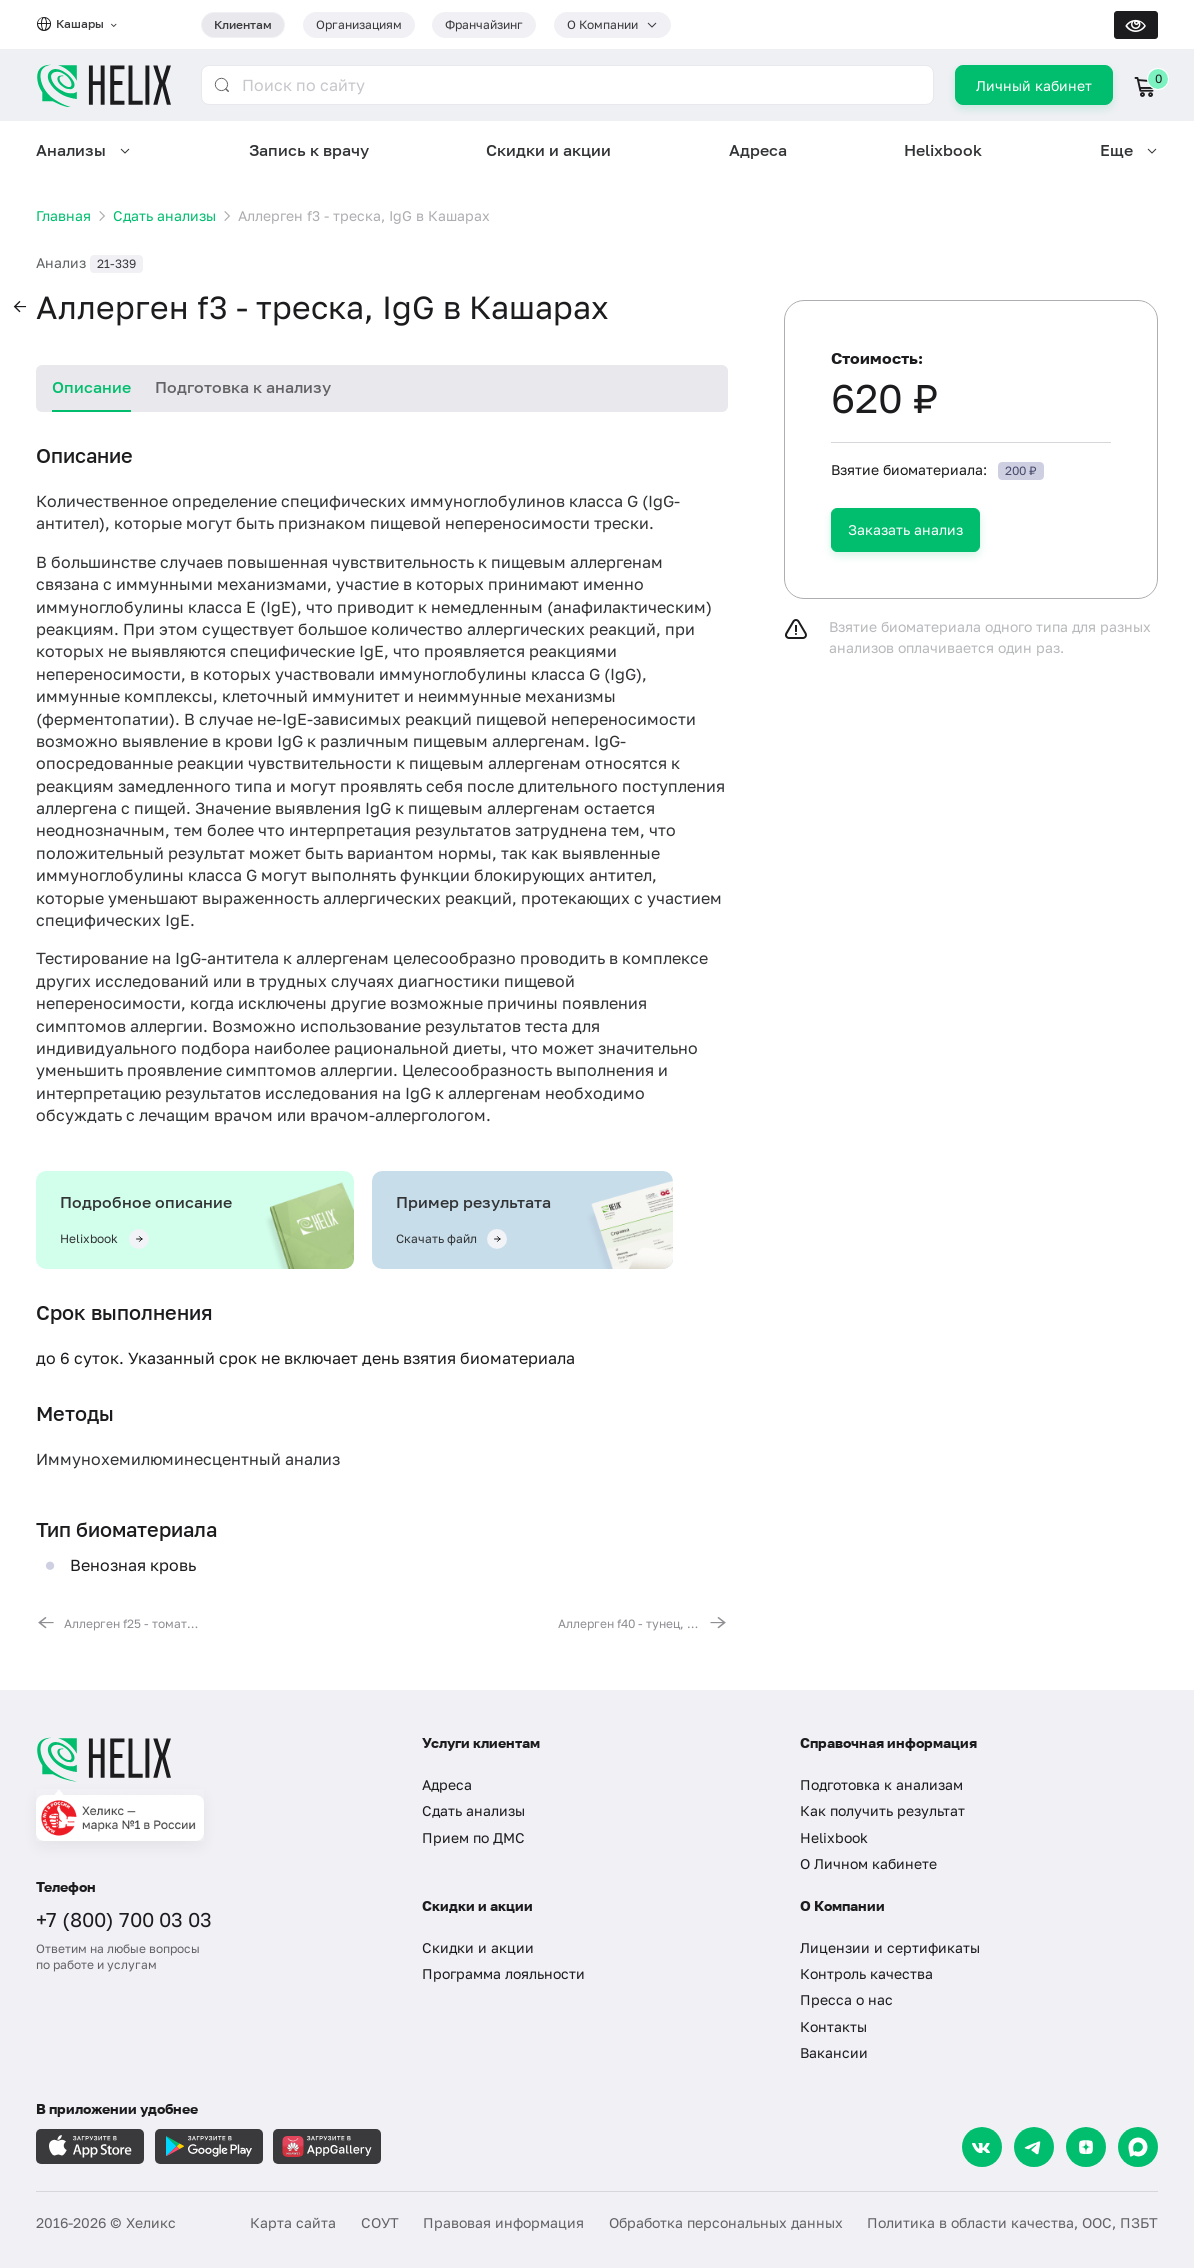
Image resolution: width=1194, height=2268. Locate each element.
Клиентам (243, 24)
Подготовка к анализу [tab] (243, 387)
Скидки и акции (548, 150)
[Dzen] (1086, 2147)
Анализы (71, 150)
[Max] (1138, 2147)
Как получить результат (882, 1810)
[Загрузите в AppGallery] (327, 2146)
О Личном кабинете (868, 1863)
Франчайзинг (484, 24)
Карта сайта (293, 2222)
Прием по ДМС (473, 1837)
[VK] (982, 2147)
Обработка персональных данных (726, 2222)
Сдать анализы (473, 1810)
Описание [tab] (91, 387)
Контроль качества (866, 1973)
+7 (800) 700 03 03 (124, 1919)
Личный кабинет (1034, 85)
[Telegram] (1034, 2147)
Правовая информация (503, 2222)
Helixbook (943, 150)
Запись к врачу (309, 150)
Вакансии (834, 2052)
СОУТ (380, 2222)
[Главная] (211, 1759)
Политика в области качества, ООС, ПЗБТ (1012, 2222)
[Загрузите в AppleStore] (90, 2146)
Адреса (758, 150)
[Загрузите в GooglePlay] (209, 2146)
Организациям (359, 24)
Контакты (833, 2026)
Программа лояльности (503, 1973)
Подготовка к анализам (881, 1784)
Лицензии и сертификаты (890, 1947)
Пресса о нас (846, 1999)
